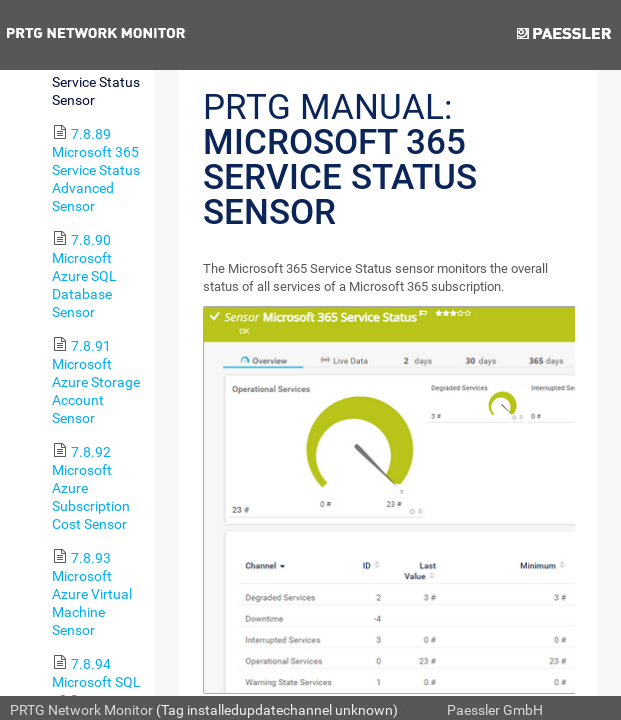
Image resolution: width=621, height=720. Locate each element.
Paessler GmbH (495, 710)
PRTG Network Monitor (81, 710)
